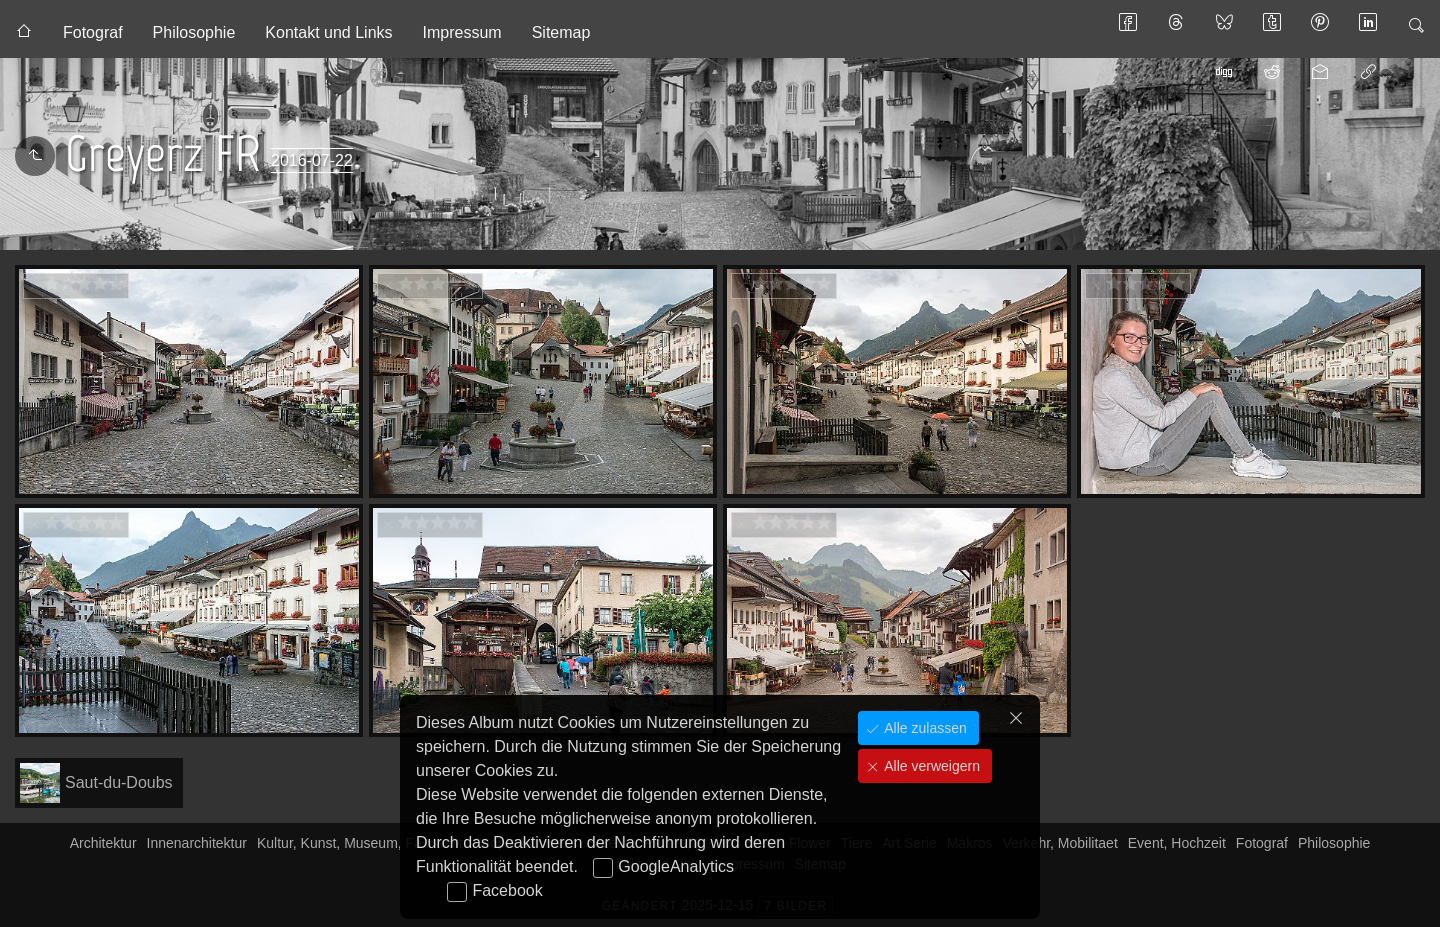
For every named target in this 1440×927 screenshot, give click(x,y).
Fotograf (93, 32)
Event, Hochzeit (1177, 843)
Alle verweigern (930, 766)
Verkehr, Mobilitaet (1060, 843)
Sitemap (561, 32)
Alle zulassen (923, 728)
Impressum (462, 32)
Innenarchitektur (197, 843)
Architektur (103, 843)
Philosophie (194, 32)
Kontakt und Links (328, 32)
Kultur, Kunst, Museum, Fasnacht (360, 843)
